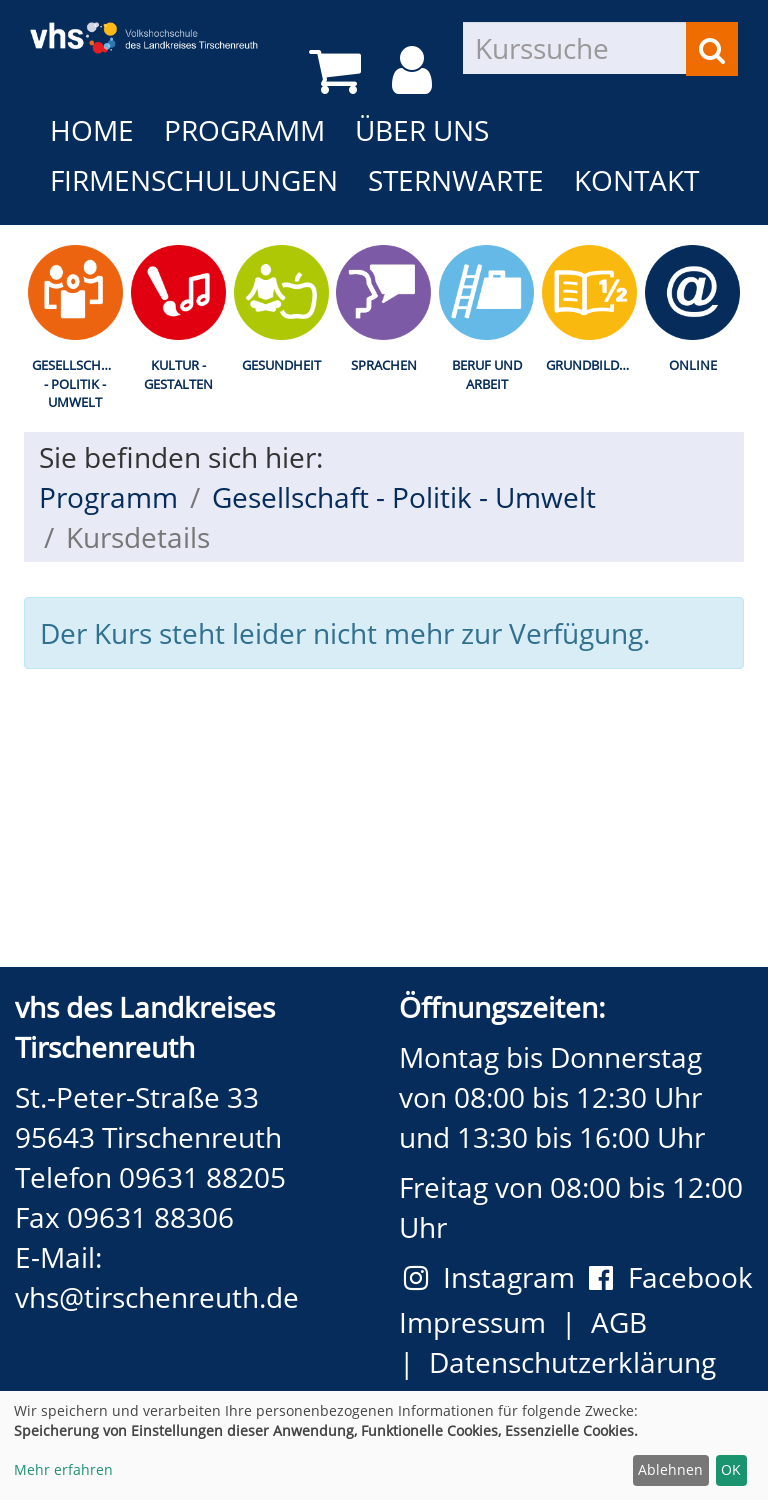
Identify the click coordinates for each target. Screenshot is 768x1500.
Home (92, 130)
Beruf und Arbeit (487, 374)
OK (731, 1469)
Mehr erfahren (63, 1469)
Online (693, 365)
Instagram (496, 1277)
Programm (244, 130)
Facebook (671, 1277)
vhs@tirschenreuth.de (157, 1297)
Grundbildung (593, 365)
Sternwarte (456, 180)
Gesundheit (281, 365)
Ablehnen (670, 1469)
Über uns (422, 130)
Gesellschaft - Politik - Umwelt (77, 383)
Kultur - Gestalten (178, 374)
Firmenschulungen (194, 180)
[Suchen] (712, 49)
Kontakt (636, 180)
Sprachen (384, 365)
